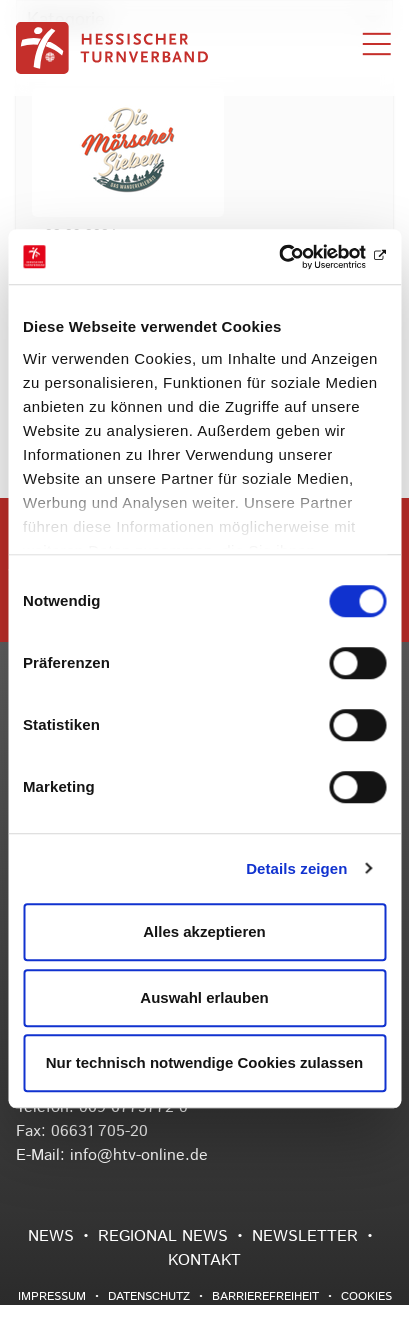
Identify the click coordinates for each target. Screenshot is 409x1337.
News (51, 1236)
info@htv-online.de (139, 1155)
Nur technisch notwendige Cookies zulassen (205, 1062)
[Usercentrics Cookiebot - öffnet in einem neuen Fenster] (298, 257)
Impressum (52, 1296)
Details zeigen (296, 868)
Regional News (163, 1236)
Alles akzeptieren (204, 931)
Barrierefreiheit (265, 1296)
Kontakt (204, 1260)
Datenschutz (149, 1296)
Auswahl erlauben (204, 997)
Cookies (366, 1296)
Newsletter (305, 1236)
